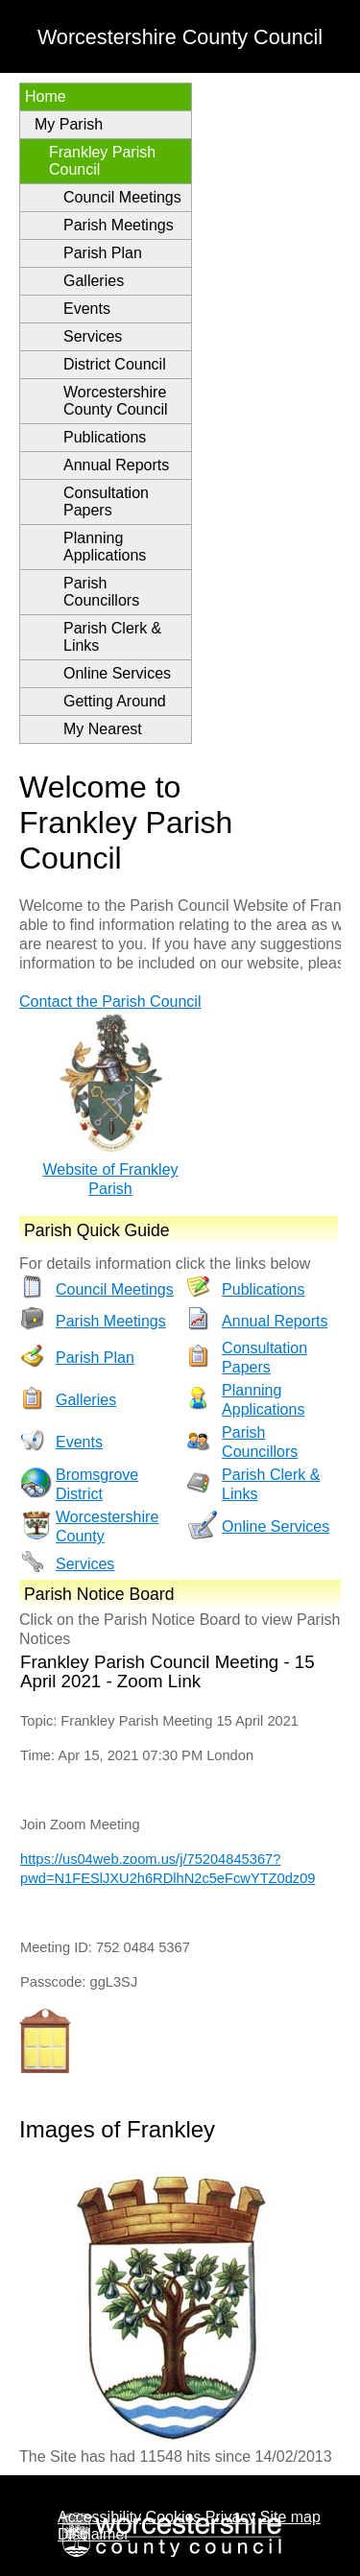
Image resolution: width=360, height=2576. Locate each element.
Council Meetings (122, 197)
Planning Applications (104, 546)
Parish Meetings (118, 225)
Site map (290, 2517)
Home (45, 96)
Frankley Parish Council (102, 161)
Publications (104, 437)
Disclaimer (94, 2534)
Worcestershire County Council (115, 400)
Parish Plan (102, 253)
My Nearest (102, 729)
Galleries (93, 281)
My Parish (69, 124)
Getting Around (114, 701)
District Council (114, 364)
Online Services (117, 673)
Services (92, 336)
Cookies (174, 2517)
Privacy (230, 2517)
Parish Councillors (101, 591)
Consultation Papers (106, 501)
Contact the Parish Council (110, 1001)
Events (86, 308)
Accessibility (99, 2517)
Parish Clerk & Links (112, 637)
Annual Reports (116, 465)
